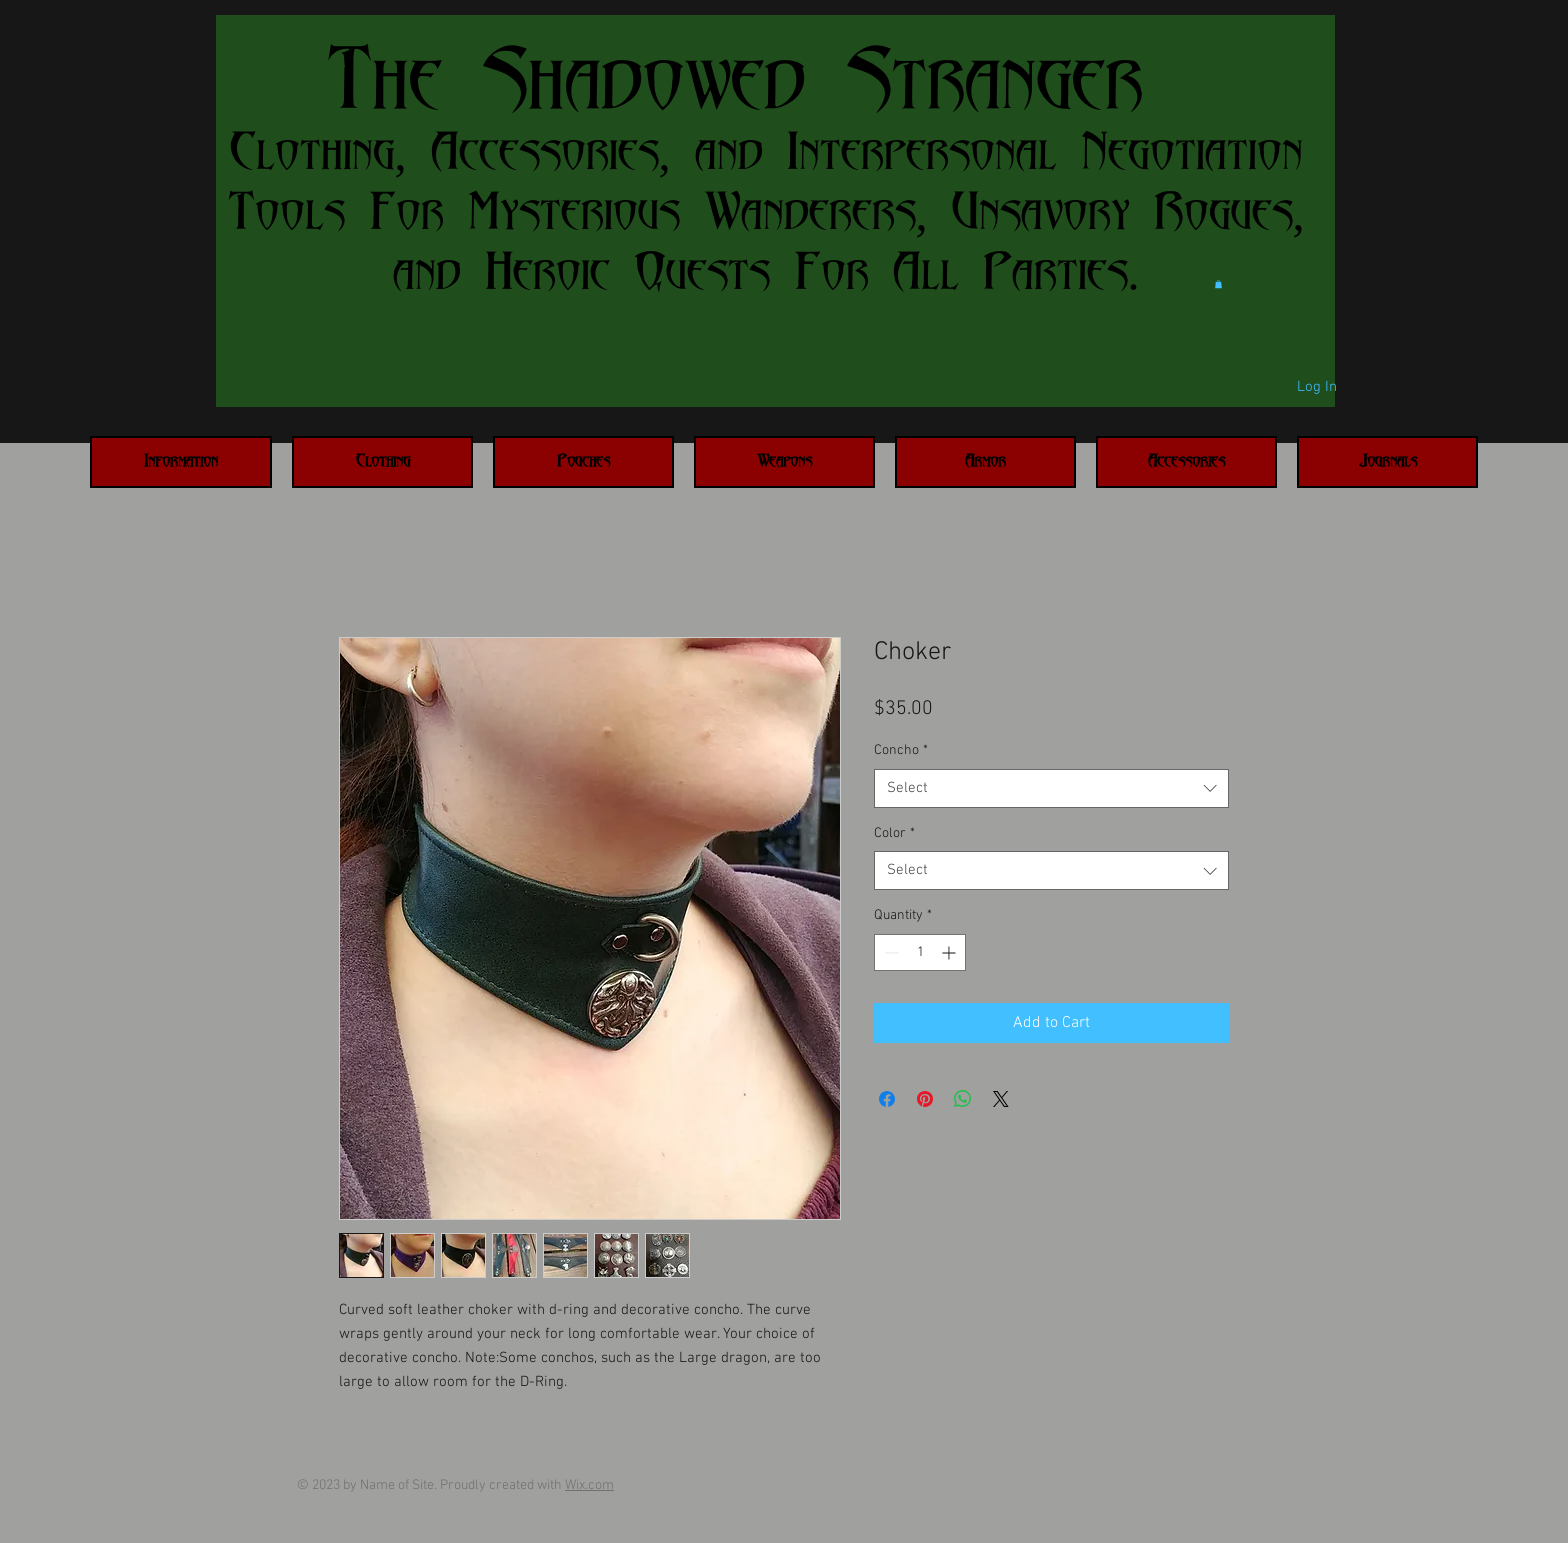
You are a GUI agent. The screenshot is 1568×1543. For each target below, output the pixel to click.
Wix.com (589, 1485)
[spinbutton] (920, 952)
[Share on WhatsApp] (963, 1099)
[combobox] (1051, 788)
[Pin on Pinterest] (925, 1099)
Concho (901, 750)
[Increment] (950, 952)
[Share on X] (1001, 1099)
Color (894, 833)
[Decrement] (889, 952)
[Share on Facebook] (887, 1099)
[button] (1218, 284)
